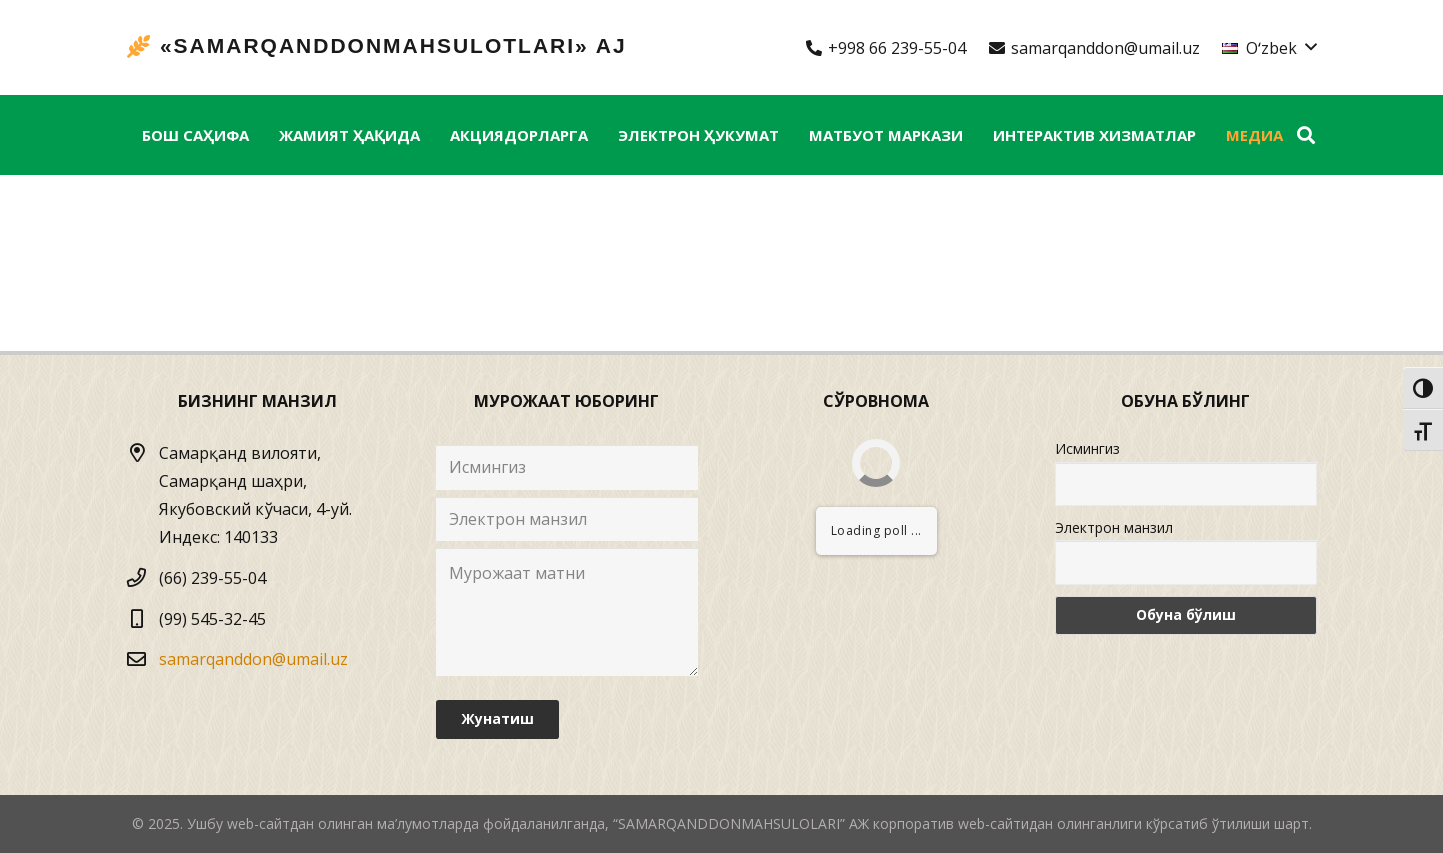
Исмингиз (1087, 448)
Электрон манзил (1114, 527)
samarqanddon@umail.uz (253, 659)
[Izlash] (1306, 135)
